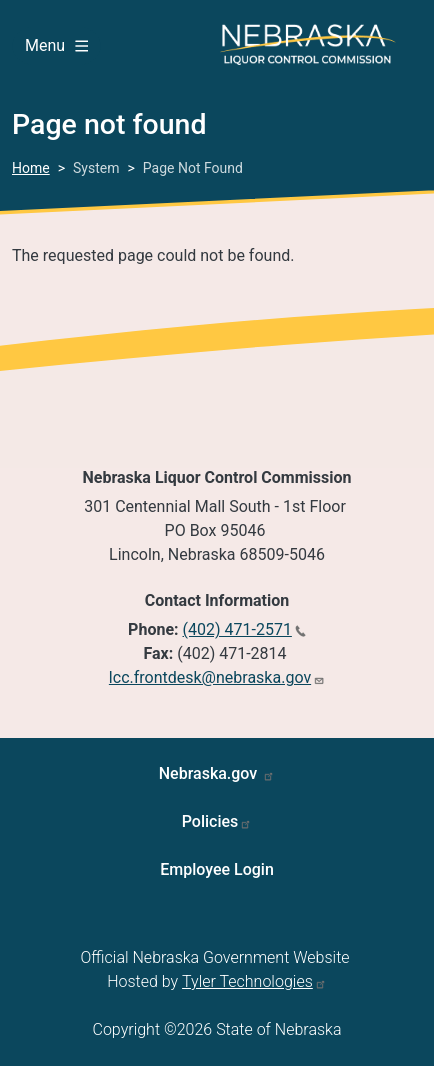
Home (31, 168)
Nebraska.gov (210, 773)
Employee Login (217, 869)
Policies (210, 821)
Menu (56, 45)
